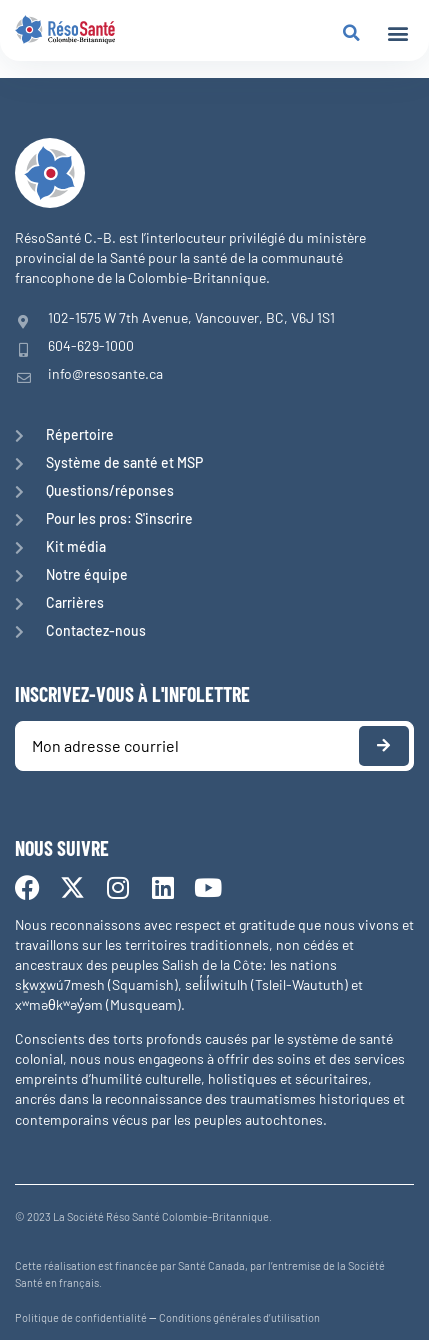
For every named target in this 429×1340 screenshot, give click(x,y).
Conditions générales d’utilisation (239, 1317)
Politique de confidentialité (81, 1317)
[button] (397, 33)
